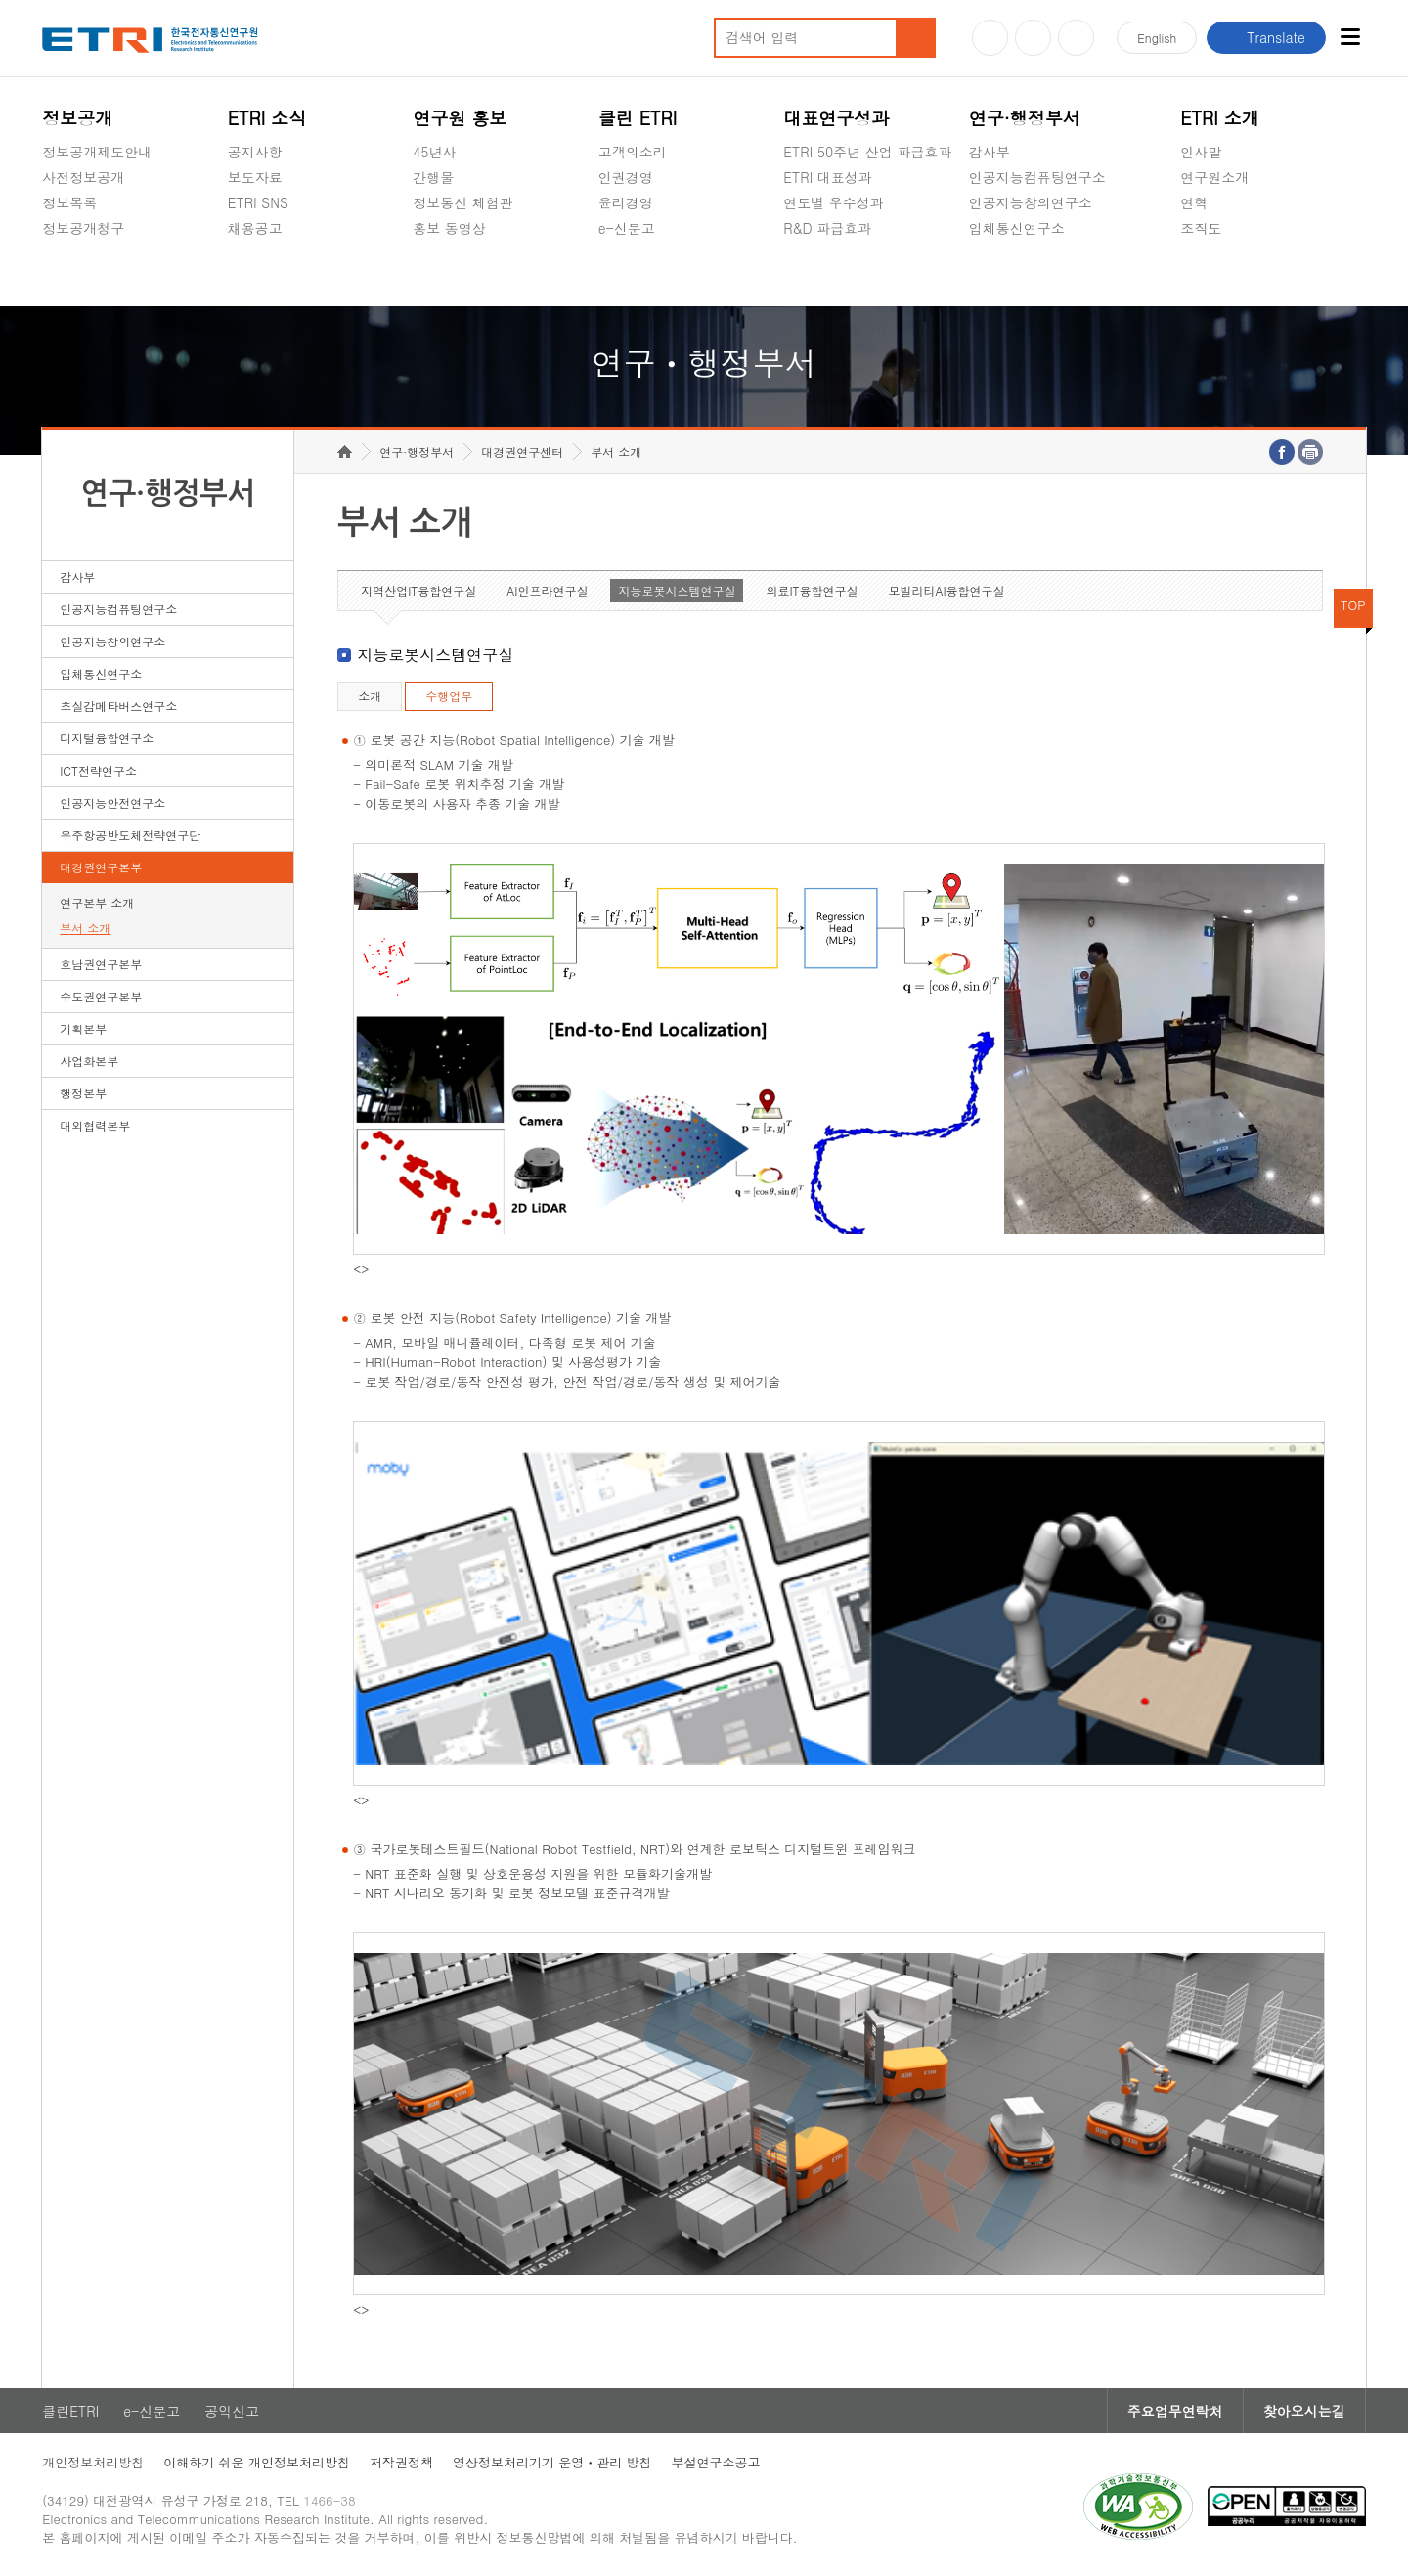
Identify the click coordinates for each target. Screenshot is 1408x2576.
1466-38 (329, 2500)
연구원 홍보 (459, 118)
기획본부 (83, 1028)
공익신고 (625, 274)
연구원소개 (1214, 177)
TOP (1353, 605)
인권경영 (625, 177)
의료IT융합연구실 (812, 590)
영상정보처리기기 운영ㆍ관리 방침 (552, 2462)
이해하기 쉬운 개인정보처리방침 (256, 2462)
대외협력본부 (95, 1125)
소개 (369, 696)
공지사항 (255, 151)
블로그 (1033, 38)
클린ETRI (70, 2411)
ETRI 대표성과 (827, 177)
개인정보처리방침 (93, 2462)
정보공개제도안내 (97, 151)
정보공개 (77, 118)
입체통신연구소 (1017, 228)
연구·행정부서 (1024, 118)
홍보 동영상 (449, 228)
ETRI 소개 (1219, 118)
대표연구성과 (836, 118)
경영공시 (69, 274)
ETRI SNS (258, 202)
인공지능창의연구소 (1030, 202)
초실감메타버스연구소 (1037, 274)
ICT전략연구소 (98, 770)
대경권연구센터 (522, 451)
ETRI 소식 (267, 118)
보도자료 (255, 177)
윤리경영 (625, 202)
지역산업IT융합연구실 (418, 590)
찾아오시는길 (1304, 2411)
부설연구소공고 (716, 2462)
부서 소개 (85, 927)
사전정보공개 (83, 177)
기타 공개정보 (1223, 274)
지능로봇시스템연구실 (676, 590)
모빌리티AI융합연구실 (946, 590)
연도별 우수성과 (833, 202)
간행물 (433, 177)
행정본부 (83, 1093)
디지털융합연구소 (107, 738)
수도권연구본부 (101, 996)
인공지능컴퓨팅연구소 (1037, 177)
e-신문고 (626, 228)
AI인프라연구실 (547, 590)
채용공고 (255, 228)
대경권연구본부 (101, 867)
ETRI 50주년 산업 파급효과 (867, 151)
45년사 (434, 151)
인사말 (1200, 151)
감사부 (989, 151)
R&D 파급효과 (827, 228)
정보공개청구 (83, 228)
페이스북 (1076, 38)
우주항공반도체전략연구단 (130, 834)
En (1156, 37)
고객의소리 (632, 151)
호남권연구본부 (101, 963)
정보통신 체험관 (463, 202)
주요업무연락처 (1175, 2411)
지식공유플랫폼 (831, 274)
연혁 (1194, 202)
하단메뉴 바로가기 (0, 0)
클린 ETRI (638, 118)
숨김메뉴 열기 (52, 251)
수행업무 (448, 696)
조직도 (1200, 228)
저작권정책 (401, 2462)
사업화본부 (89, 1060)
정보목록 (69, 202)
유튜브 (990, 38)
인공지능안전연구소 (112, 802)
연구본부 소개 (97, 902)
